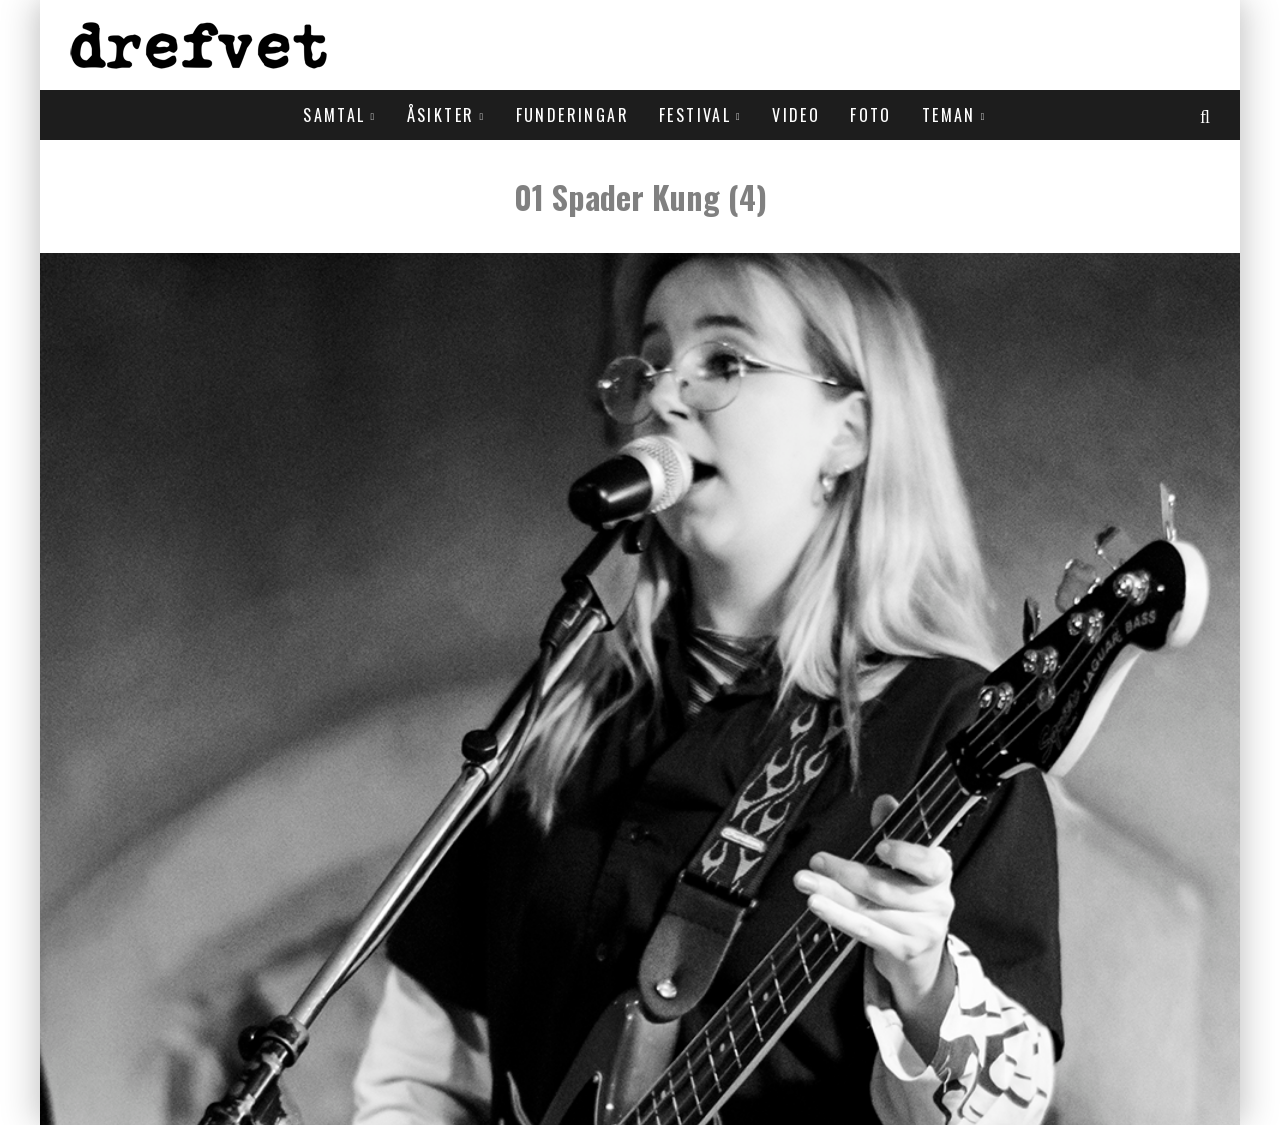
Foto (871, 115)
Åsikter (441, 115)
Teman (949, 115)
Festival (695, 115)
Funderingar (572, 115)
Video (796, 115)
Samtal (334, 115)
